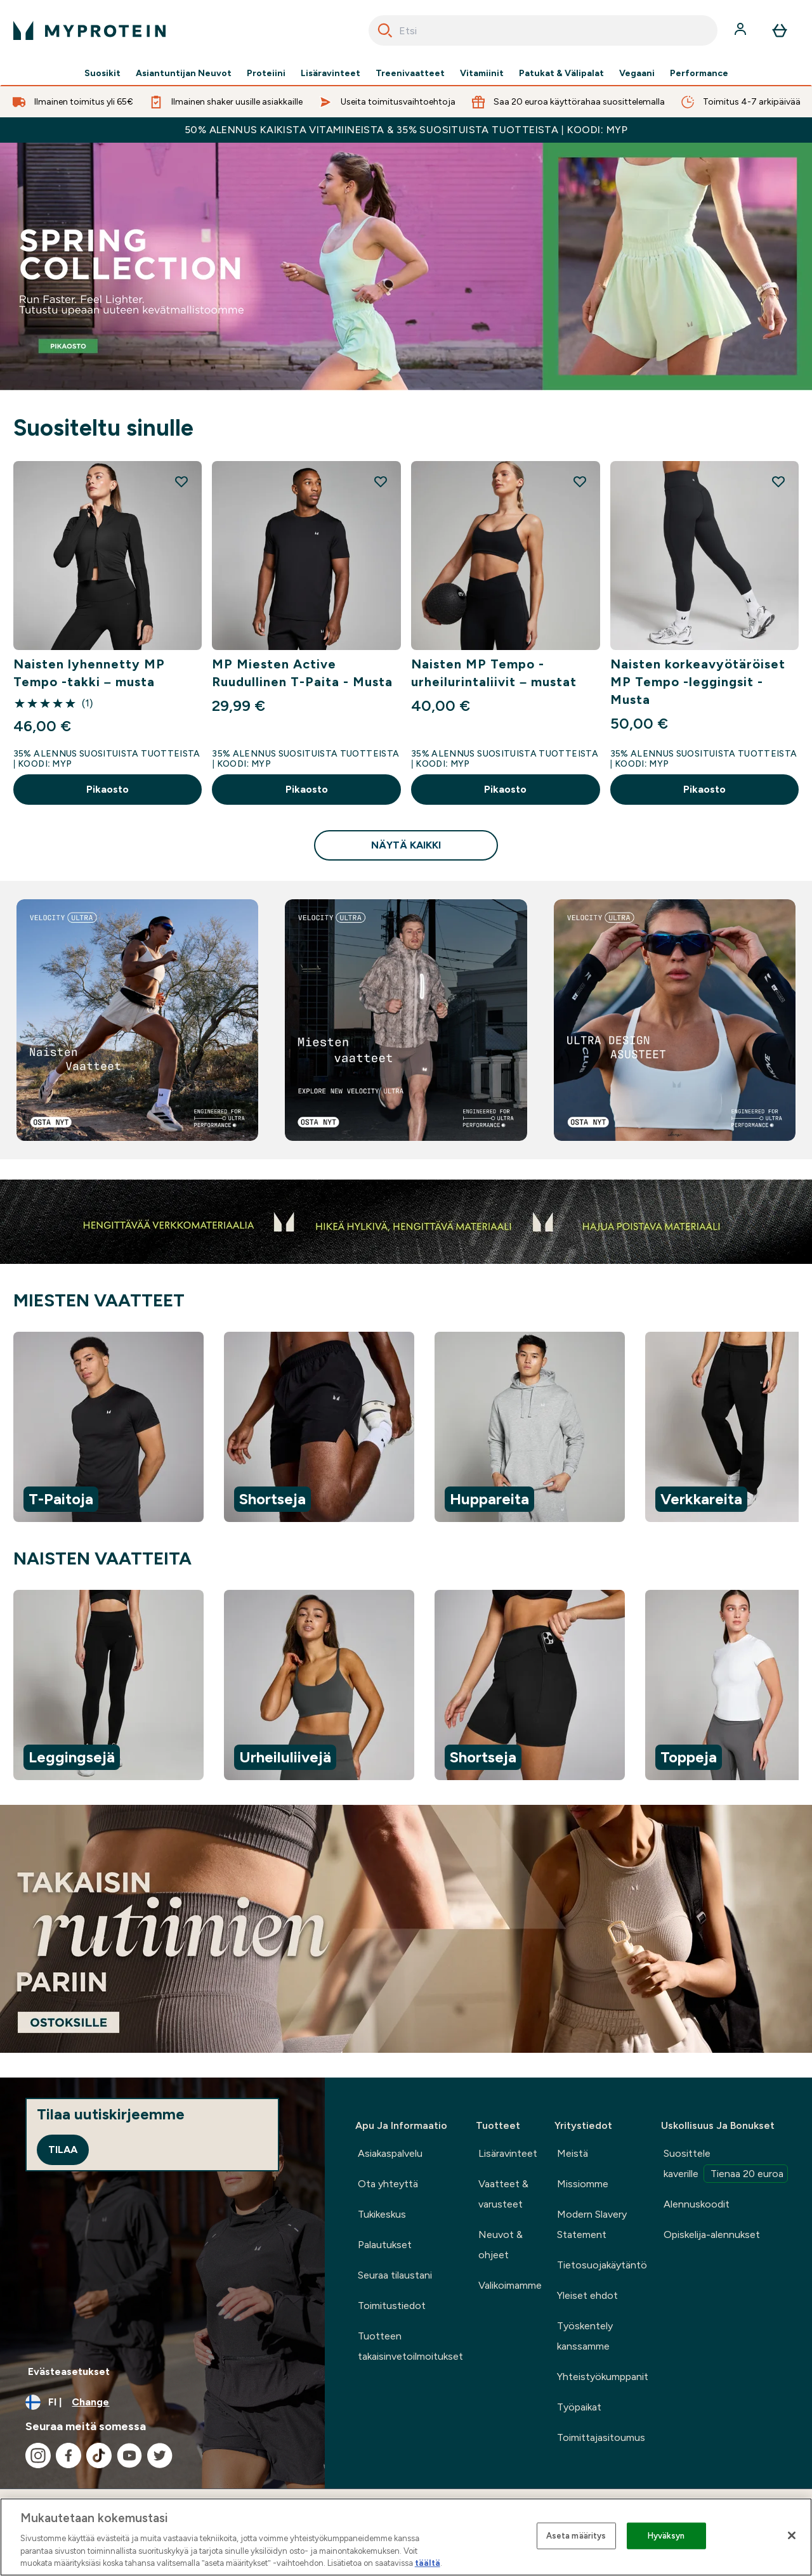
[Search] (385, 30)
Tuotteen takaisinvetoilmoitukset (410, 2346)
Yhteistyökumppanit (602, 2377)
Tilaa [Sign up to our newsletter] (62, 2149)
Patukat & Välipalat (561, 73)
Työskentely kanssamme (585, 2336)
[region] (406, 1429)
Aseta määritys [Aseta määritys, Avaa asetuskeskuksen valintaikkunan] (576, 2535)
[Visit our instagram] (38, 2455)
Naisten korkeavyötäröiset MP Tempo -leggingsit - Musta (697, 681)
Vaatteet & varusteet (503, 2194)
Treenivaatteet (410, 73)
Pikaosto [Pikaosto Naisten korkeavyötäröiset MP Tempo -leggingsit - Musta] (704, 789)
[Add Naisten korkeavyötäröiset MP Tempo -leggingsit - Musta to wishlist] (778, 481)
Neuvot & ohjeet (500, 2244)
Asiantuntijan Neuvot (184, 73)
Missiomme (582, 2184)
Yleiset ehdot (587, 2295)
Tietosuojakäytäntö (602, 2265)
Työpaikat (579, 2407)
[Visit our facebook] (68, 2455)
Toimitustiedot (392, 2306)
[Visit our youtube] (129, 2455)
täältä (427, 2563)
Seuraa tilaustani (395, 2275)
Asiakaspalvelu (390, 2153)
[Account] (742, 30)
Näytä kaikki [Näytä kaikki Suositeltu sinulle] (406, 845)
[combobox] (543, 30)
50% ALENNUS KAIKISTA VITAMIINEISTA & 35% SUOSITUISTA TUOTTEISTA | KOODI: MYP (406, 130)
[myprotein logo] (89, 30)
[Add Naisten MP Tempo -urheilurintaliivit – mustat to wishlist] (580, 481)
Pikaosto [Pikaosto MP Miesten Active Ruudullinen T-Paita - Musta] (306, 789)
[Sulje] (792, 2535)
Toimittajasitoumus (601, 2437)
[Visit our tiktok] (99, 2455)
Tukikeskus (382, 2214)
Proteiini (266, 73)
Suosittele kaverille (726, 2165)
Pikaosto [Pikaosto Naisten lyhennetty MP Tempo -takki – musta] (107, 789)
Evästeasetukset (69, 2371)
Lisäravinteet (330, 73)
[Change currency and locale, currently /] (162, 2402)
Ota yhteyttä (388, 2184)
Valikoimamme (510, 2285)
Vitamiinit (482, 73)
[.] (406, 1929)
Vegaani (637, 73)
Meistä (572, 2153)
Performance (699, 73)
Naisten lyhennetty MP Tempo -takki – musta (89, 672)
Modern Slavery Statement (592, 2224)
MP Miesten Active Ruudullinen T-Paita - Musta (302, 672)
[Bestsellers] (406, 267)
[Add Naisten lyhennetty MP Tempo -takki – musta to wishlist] (181, 481)
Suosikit (102, 73)
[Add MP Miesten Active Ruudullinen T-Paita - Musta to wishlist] (380, 481)
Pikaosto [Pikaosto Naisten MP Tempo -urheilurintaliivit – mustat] (505, 789)
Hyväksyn (666, 2535)
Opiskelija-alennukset (712, 2234)
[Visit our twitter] (160, 2455)
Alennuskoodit (697, 2204)
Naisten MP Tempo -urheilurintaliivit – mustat (494, 672)
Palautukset (385, 2245)
